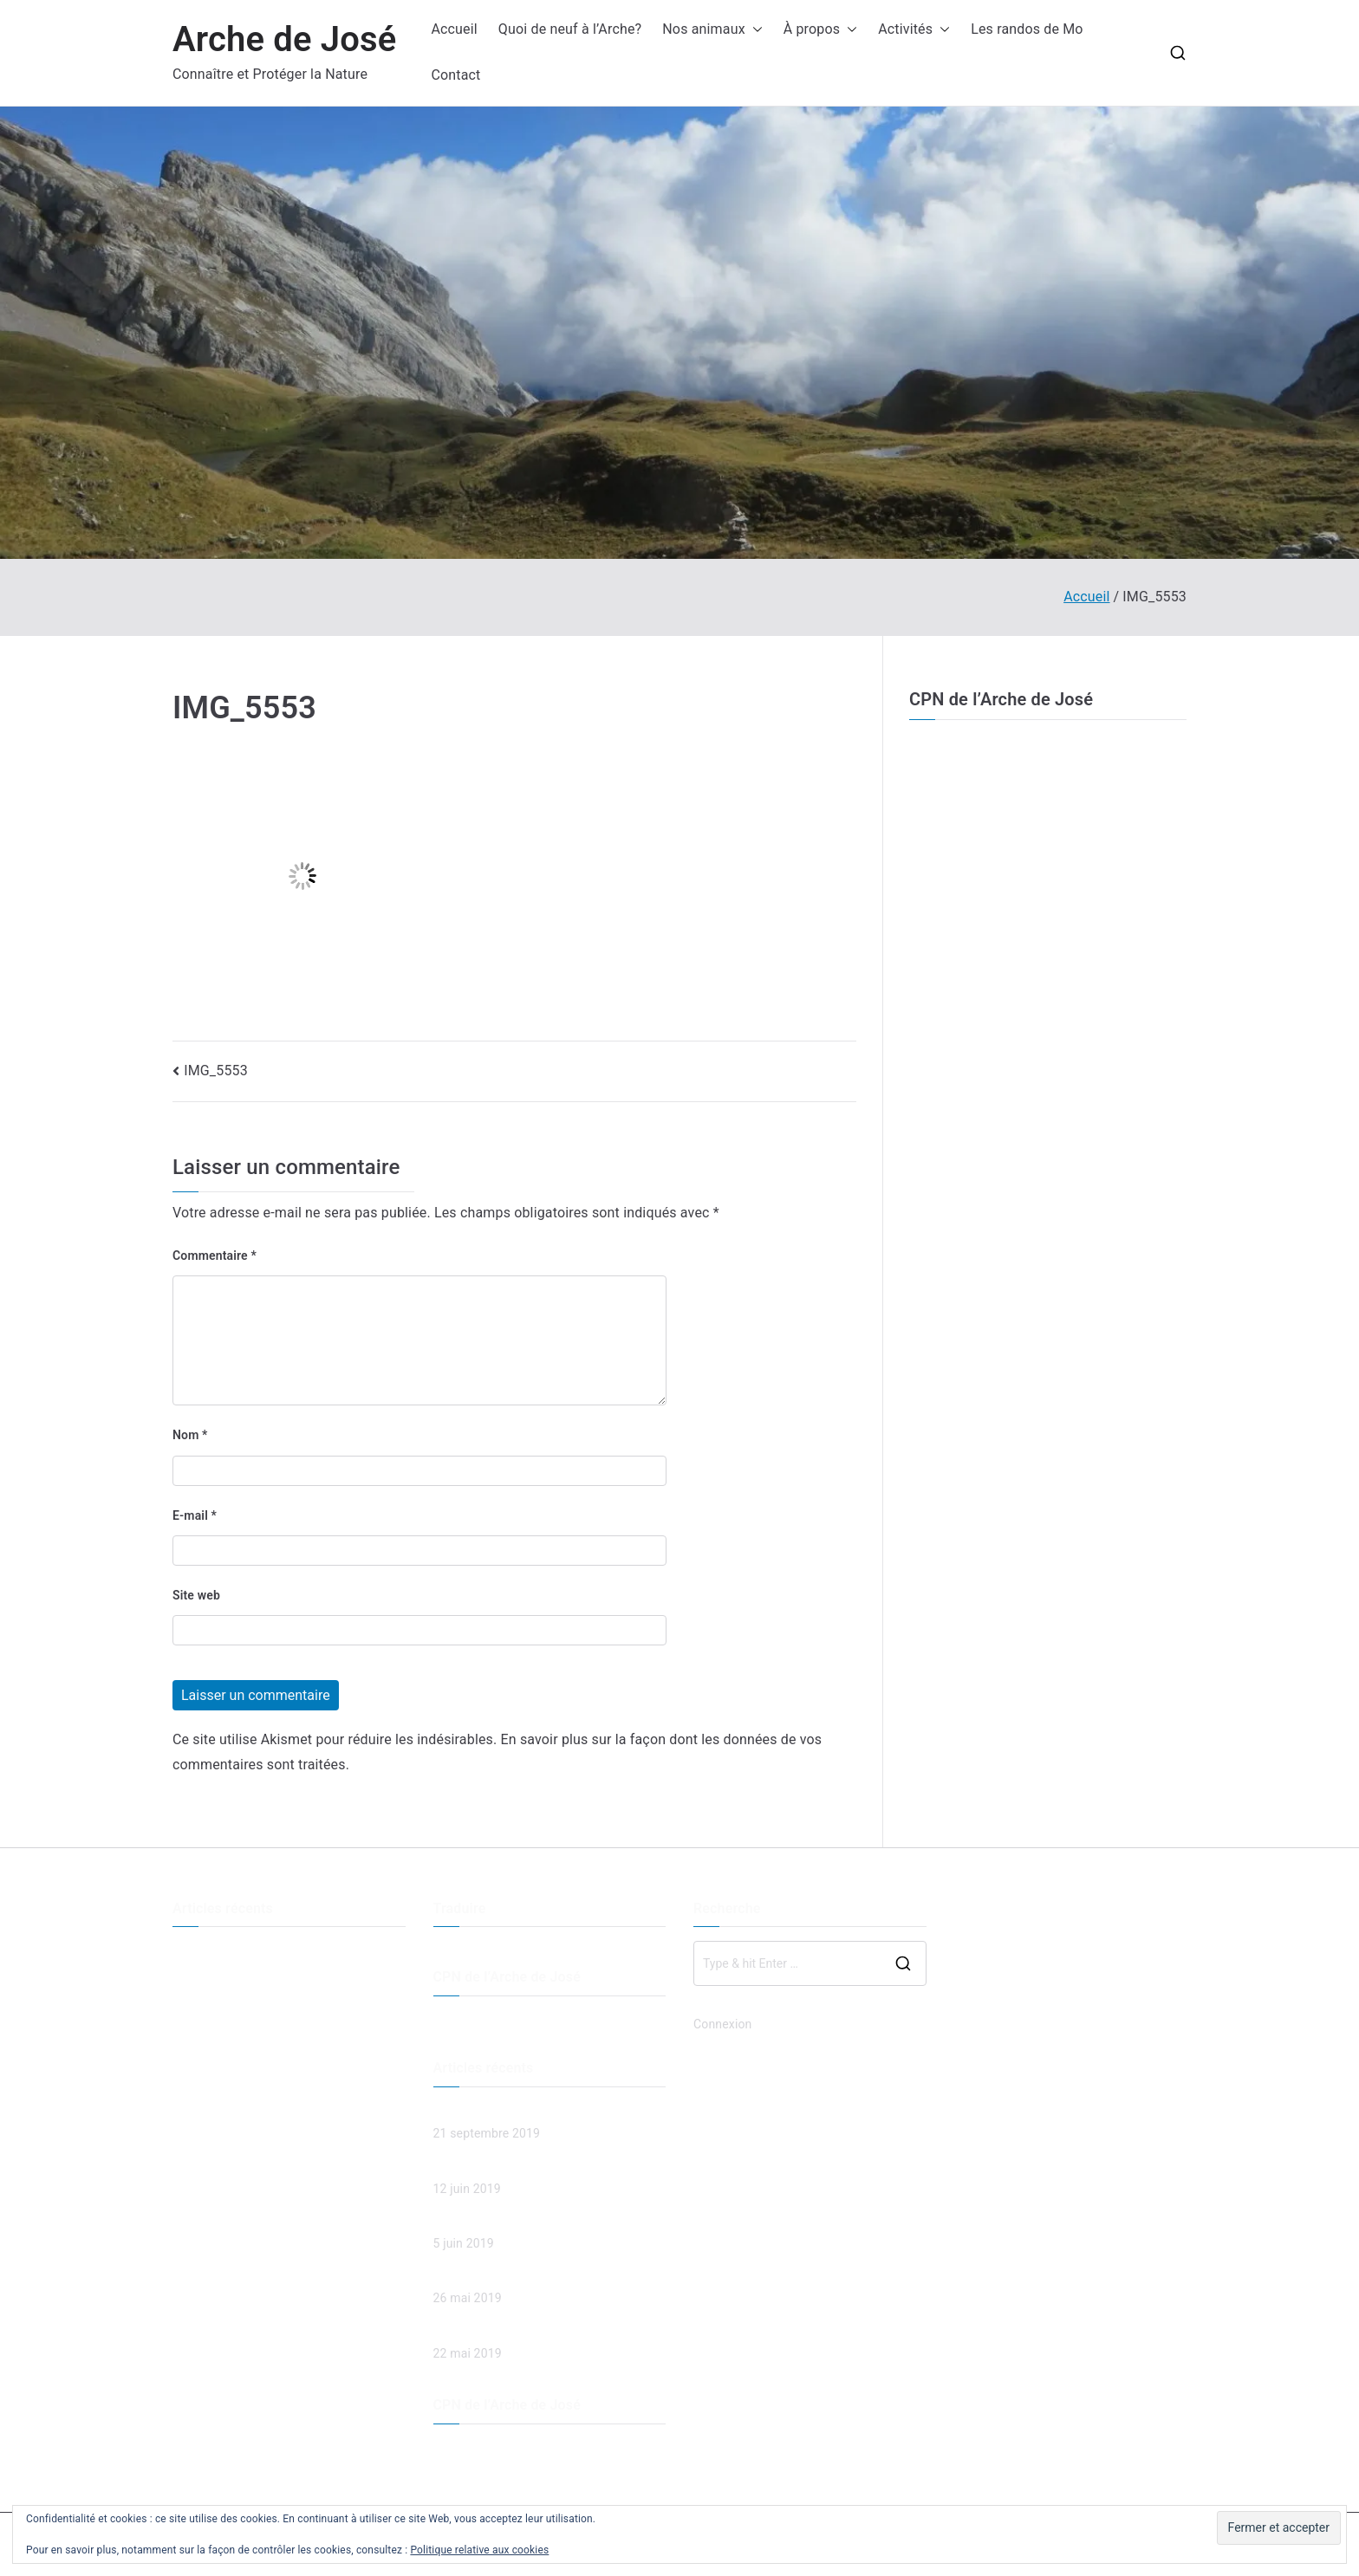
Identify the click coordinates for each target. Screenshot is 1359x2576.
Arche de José (284, 39)
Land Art (195, 2009)
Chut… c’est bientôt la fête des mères (273, 2066)
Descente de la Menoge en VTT (258, 1951)
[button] (754, 29)
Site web (196, 1595)
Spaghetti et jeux (218, 2038)
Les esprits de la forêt (232, 1981)
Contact (455, 75)
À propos (820, 29)
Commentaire (214, 1255)
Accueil (454, 29)
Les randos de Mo (1027, 29)
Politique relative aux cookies (479, 2550)
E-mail (194, 1515)
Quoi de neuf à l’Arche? (569, 29)
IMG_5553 (216, 1070)
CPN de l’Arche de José (1001, 699)
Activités (914, 29)
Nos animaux (712, 29)
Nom (190, 1435)
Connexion (722, 2024)
